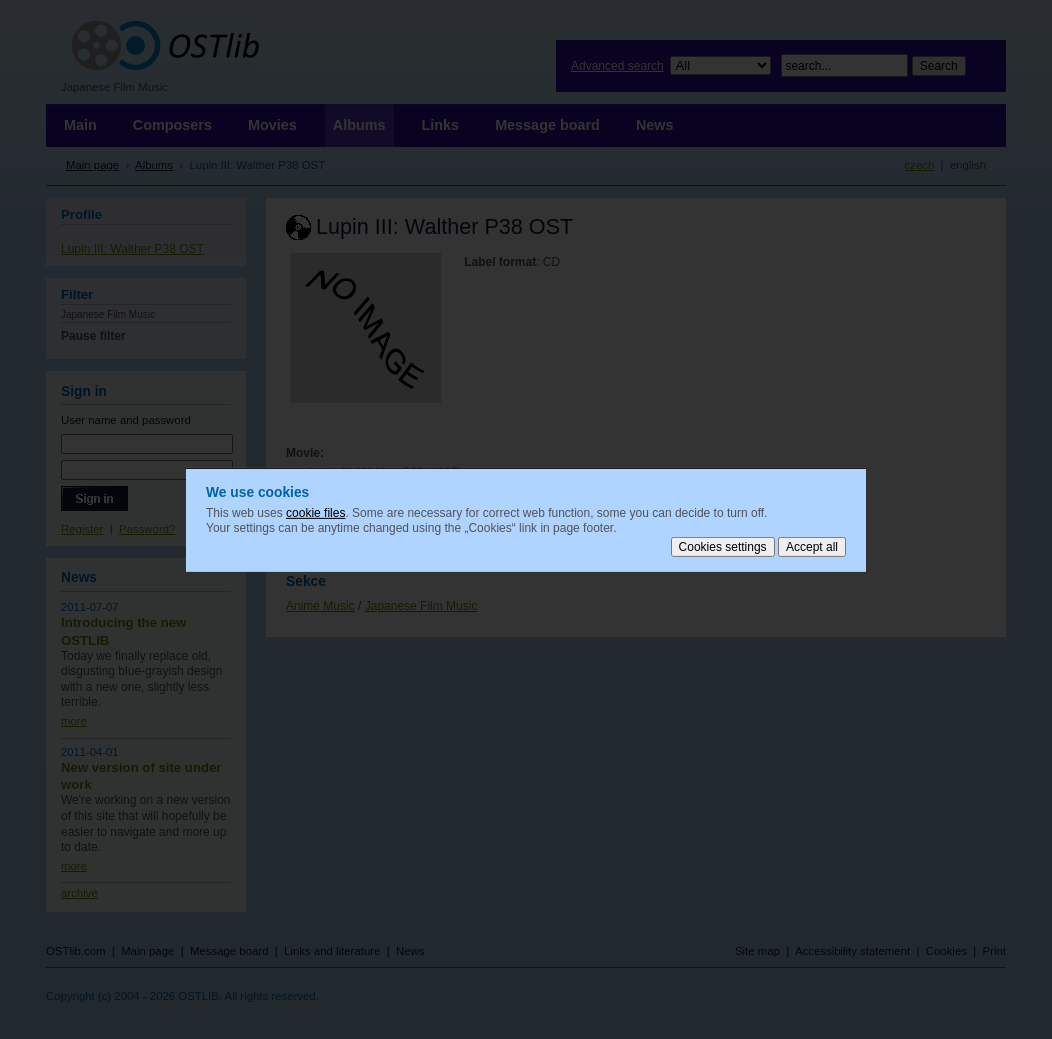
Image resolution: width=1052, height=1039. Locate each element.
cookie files (315, 512)
